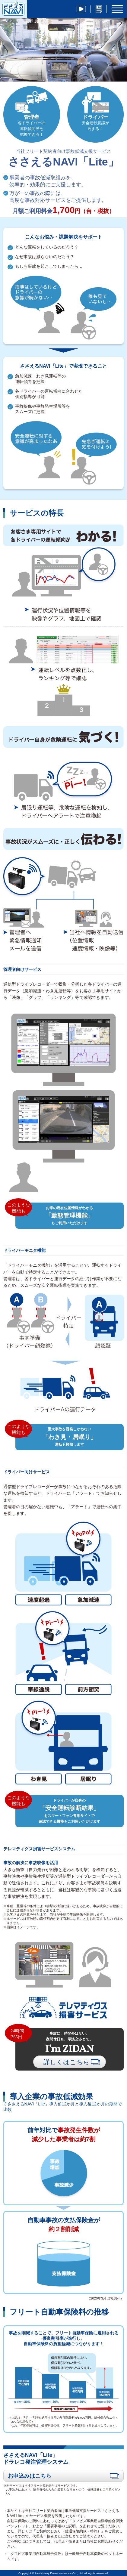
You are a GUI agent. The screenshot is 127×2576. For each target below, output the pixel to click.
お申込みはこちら (63, 2476)
